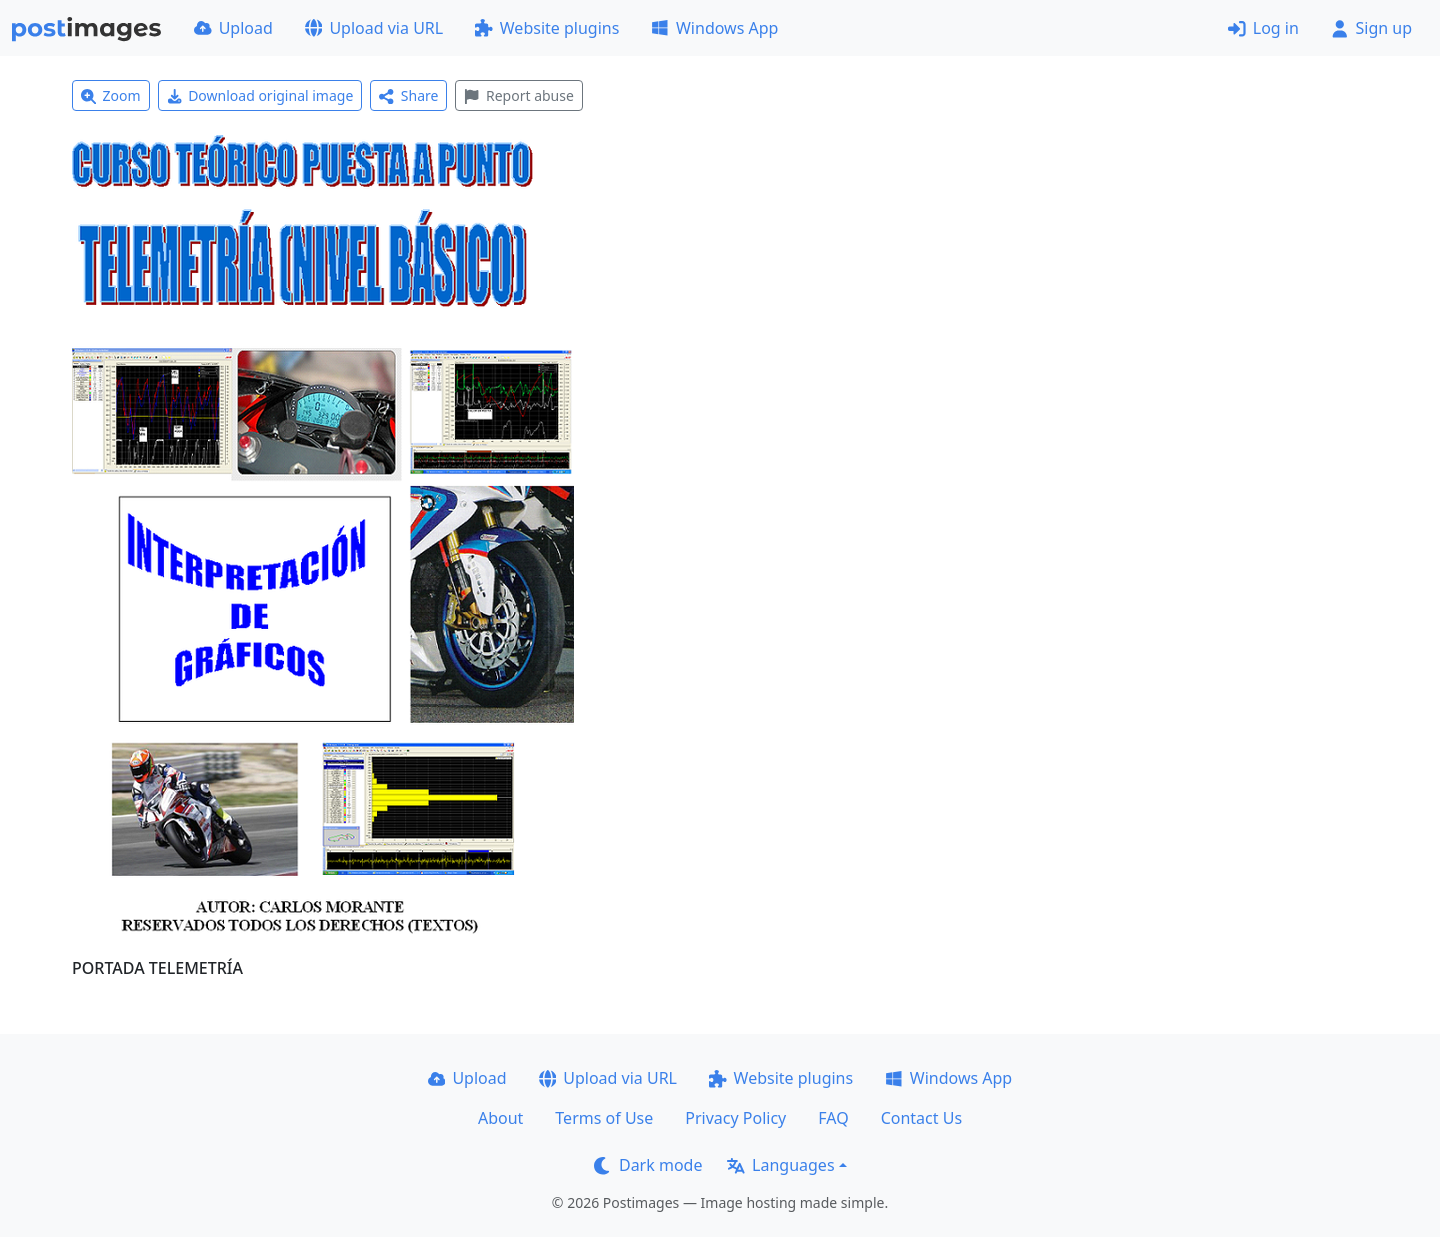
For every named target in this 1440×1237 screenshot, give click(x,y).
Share (408, 95)
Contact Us (921, 1118)
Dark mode (648, 1165)
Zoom (111, 95)
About (500, 1118)
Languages (780, 1165)
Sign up (1371, 28)
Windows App (714, 28)
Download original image (260, 95)
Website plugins (547, 28)
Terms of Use (604, 1118)
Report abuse (518, 95)
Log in (1263, 28)
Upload (233, 28)
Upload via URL (374, 28)
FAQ (833, 1118)
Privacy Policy (735, 1118)
